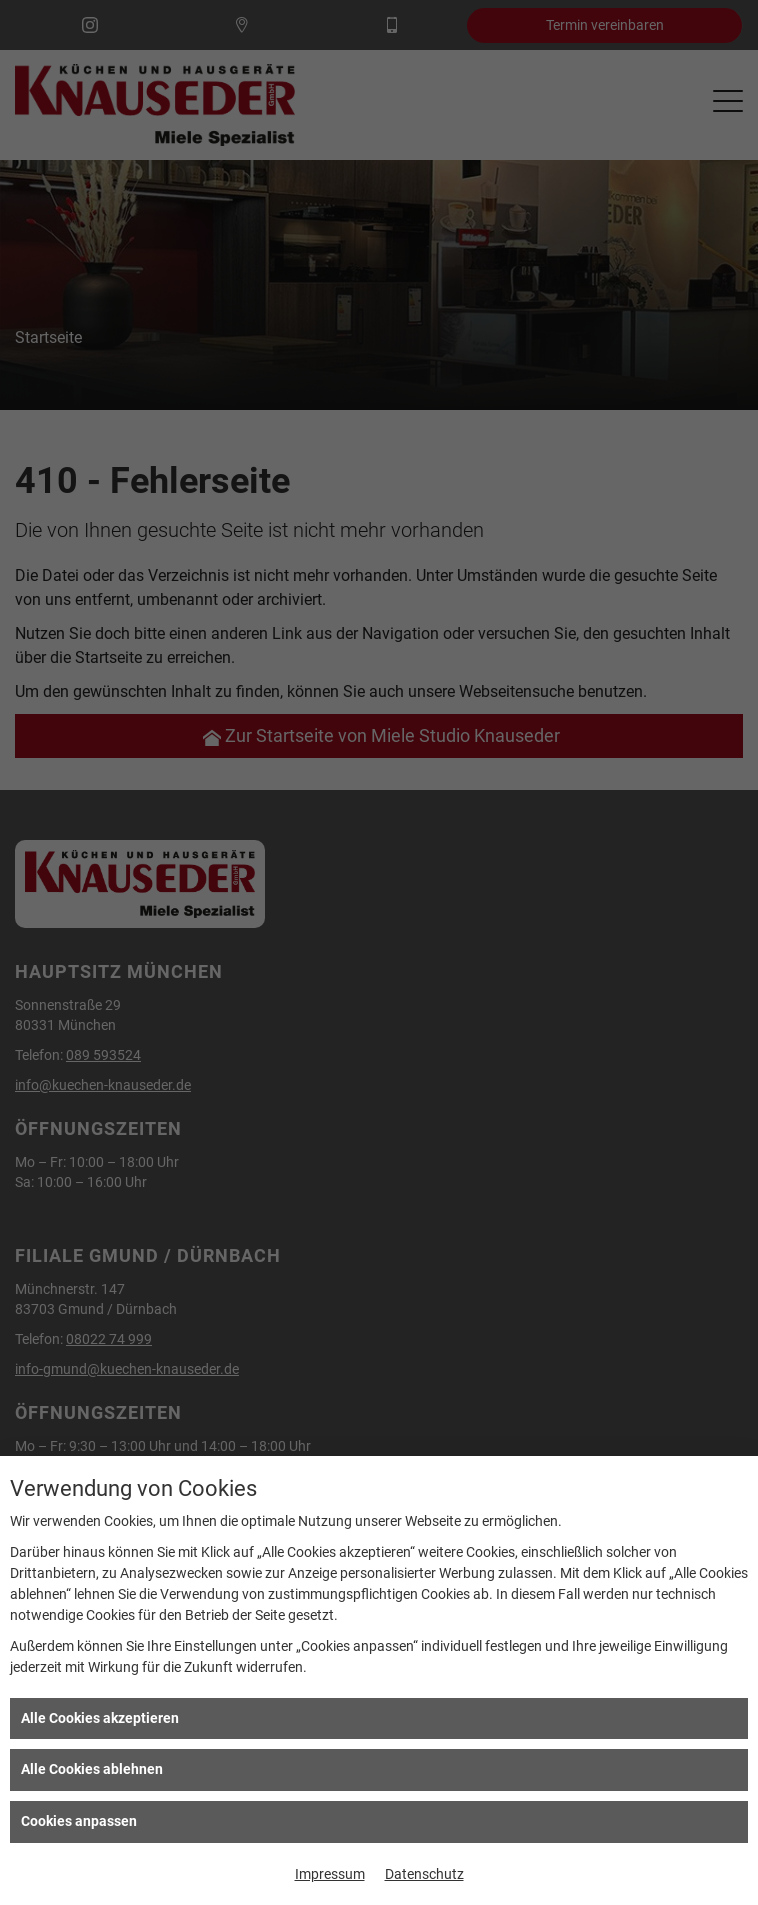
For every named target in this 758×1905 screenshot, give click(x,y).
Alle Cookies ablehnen (92, 1769)
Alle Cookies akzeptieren (100, 1718)
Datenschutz (424, 1874)
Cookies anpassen (79, 1821)
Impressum (330, 1874)
